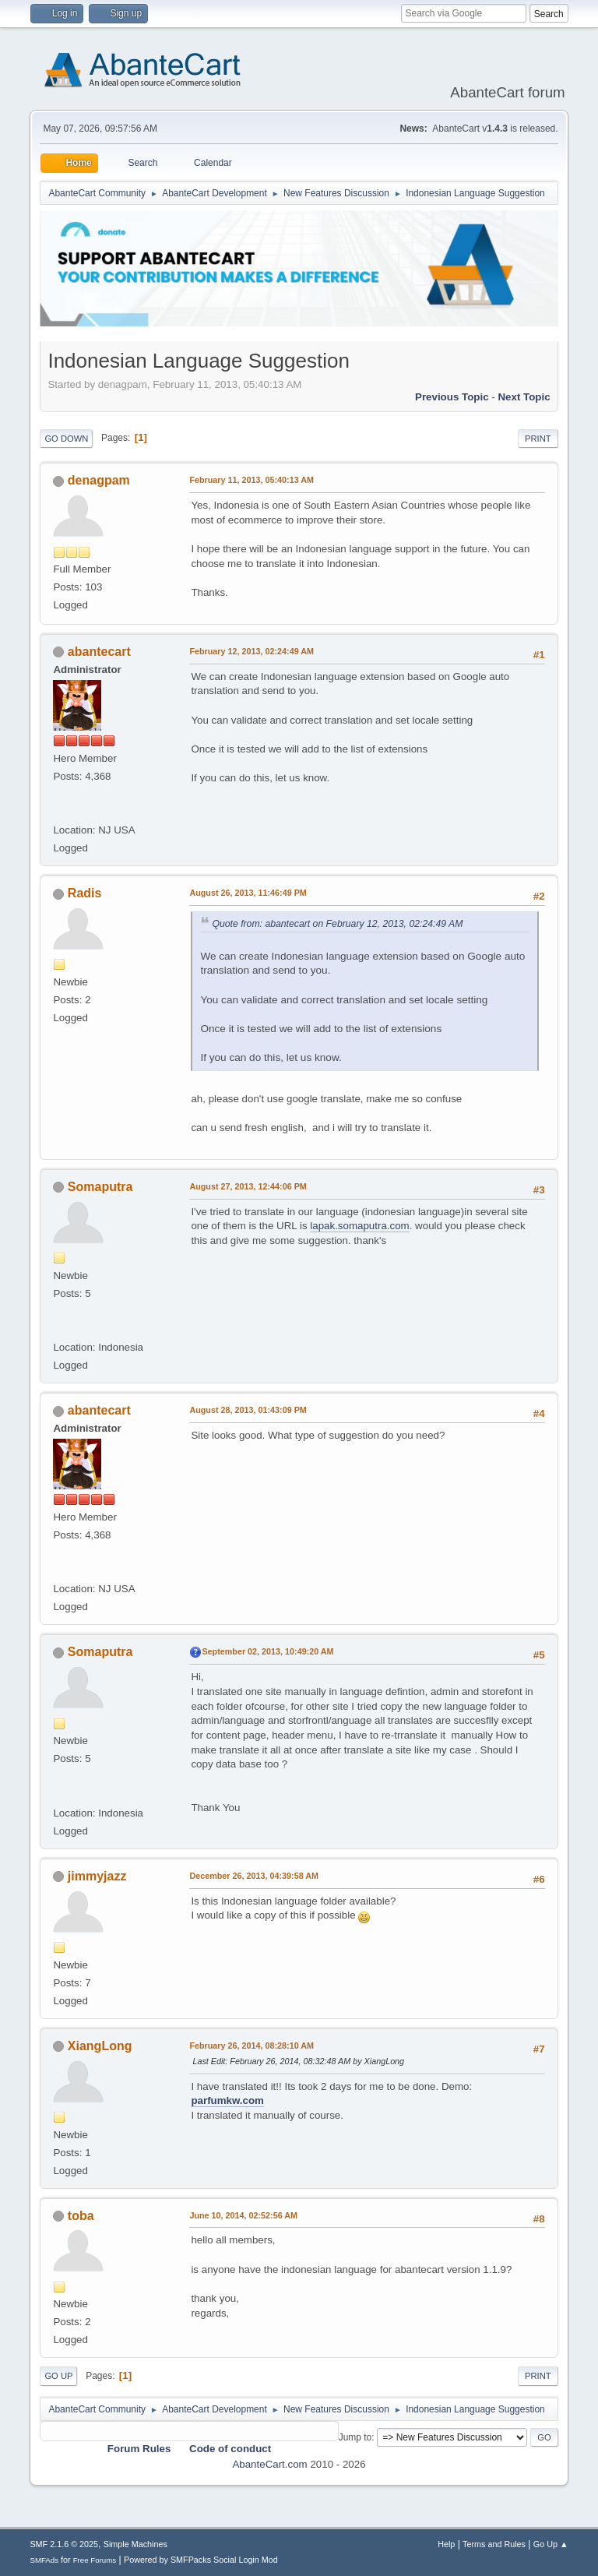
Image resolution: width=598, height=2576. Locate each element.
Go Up (58, 2375)
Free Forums (95, 2560)
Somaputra (100, 1186)
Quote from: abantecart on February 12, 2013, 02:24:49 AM (337, 923)
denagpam (99, 480)
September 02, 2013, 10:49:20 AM (267, 1651)
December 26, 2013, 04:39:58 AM (253, 1875)
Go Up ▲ (550, 2544)
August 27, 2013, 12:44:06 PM (247, 1186)
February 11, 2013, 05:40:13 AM (251, 480)
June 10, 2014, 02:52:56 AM (243, 2215)
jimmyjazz (97, 1876)
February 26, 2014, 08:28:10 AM (251, 2045)
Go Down (66, 438)
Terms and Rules (494, 2544)
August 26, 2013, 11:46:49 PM (247, 892)
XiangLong (100, 2046)
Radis (85, 893)
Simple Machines (135, 2544)
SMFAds (44, 2560)
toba (81, 2215)
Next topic (524, 397)
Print (538, 438)
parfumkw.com (227, 2100)
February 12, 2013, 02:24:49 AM (251, 651)
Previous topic (452, 397)
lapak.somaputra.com (359, 1226)
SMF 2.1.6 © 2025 (64, 2544)
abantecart (99, 651)
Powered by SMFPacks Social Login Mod (201, 2559)
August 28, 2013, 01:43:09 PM (247, 1410)
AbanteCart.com (269, 2464)
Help (446, 2544)
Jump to (355, 2437)
